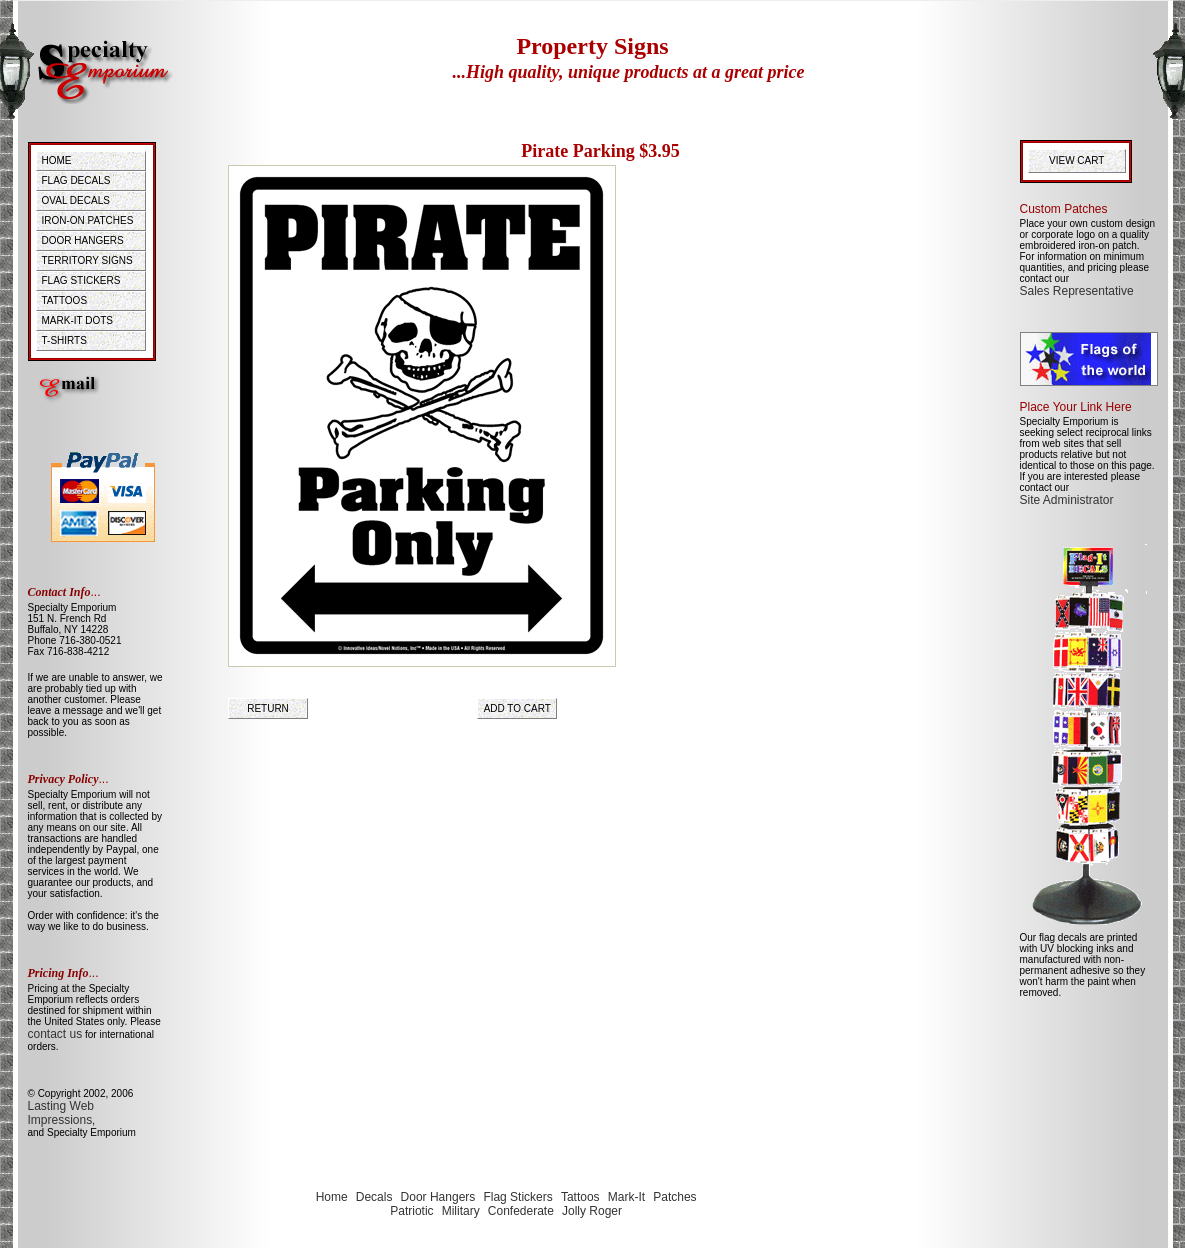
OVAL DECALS (76, 200)
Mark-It (626, 1197)
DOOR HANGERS (83, 240)
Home (332, 1197)
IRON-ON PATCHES (88, 220)
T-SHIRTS (64, 340)
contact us (55, 1034)
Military (461, 1211)
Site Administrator (1067, 500)
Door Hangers (438, 1197)
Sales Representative (1077, 291)
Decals (374, 1197)
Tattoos (580, 1197)
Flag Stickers (517, 1197)
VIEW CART (1079, 160)
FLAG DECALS (76, 180)
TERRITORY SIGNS (87, 260)
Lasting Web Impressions (61, 1113)
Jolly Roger (592, 1211)
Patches (674, 1197)
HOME (57, 160)
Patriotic (411, 1211)
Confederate (521, 1211)
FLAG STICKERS (81, 280)
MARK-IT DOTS (77, 320)
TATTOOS (65, 300)
